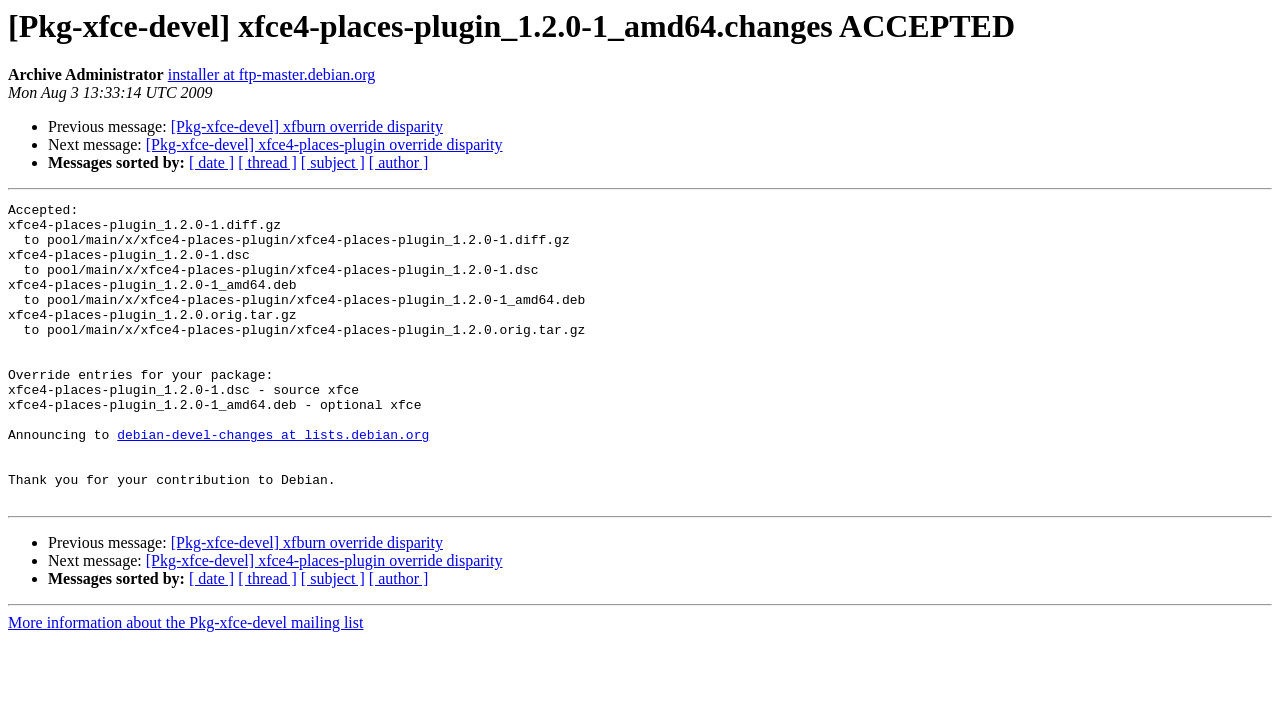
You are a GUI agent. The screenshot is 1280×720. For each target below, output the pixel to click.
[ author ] (399, 162)
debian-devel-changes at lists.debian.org (273, 482)
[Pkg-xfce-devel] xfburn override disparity (307, 126)
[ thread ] (267, 162)
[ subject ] (333, 162)
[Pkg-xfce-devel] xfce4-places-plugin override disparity (324, 144)
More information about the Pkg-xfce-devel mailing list (185, 682)
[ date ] (211, 162)
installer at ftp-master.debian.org (272, 74)
